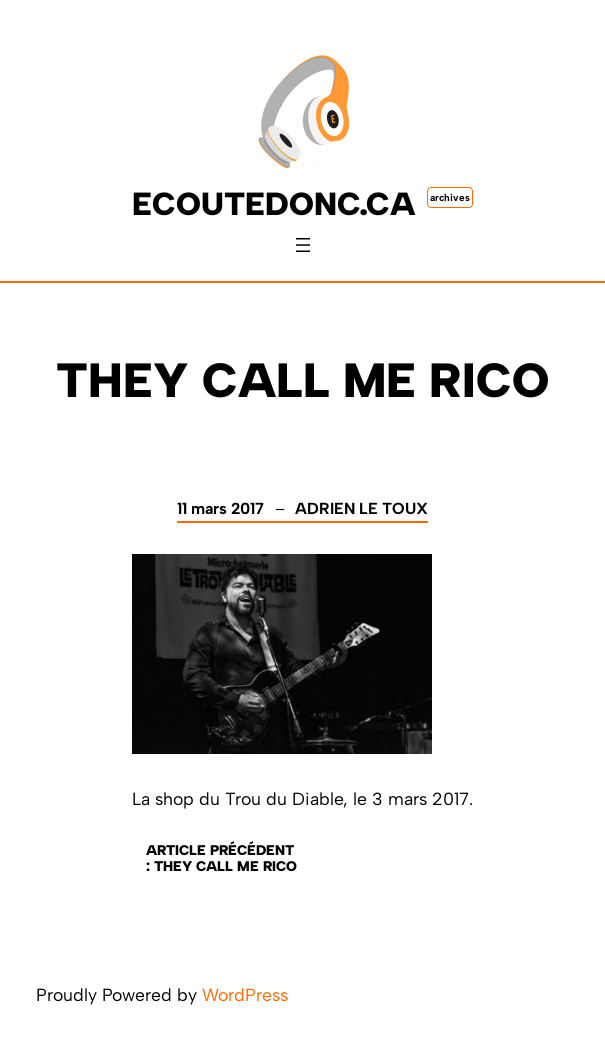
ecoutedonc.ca (274, 204)
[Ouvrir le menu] (303, 245)
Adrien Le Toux (361, 508)
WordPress (245, 994)
